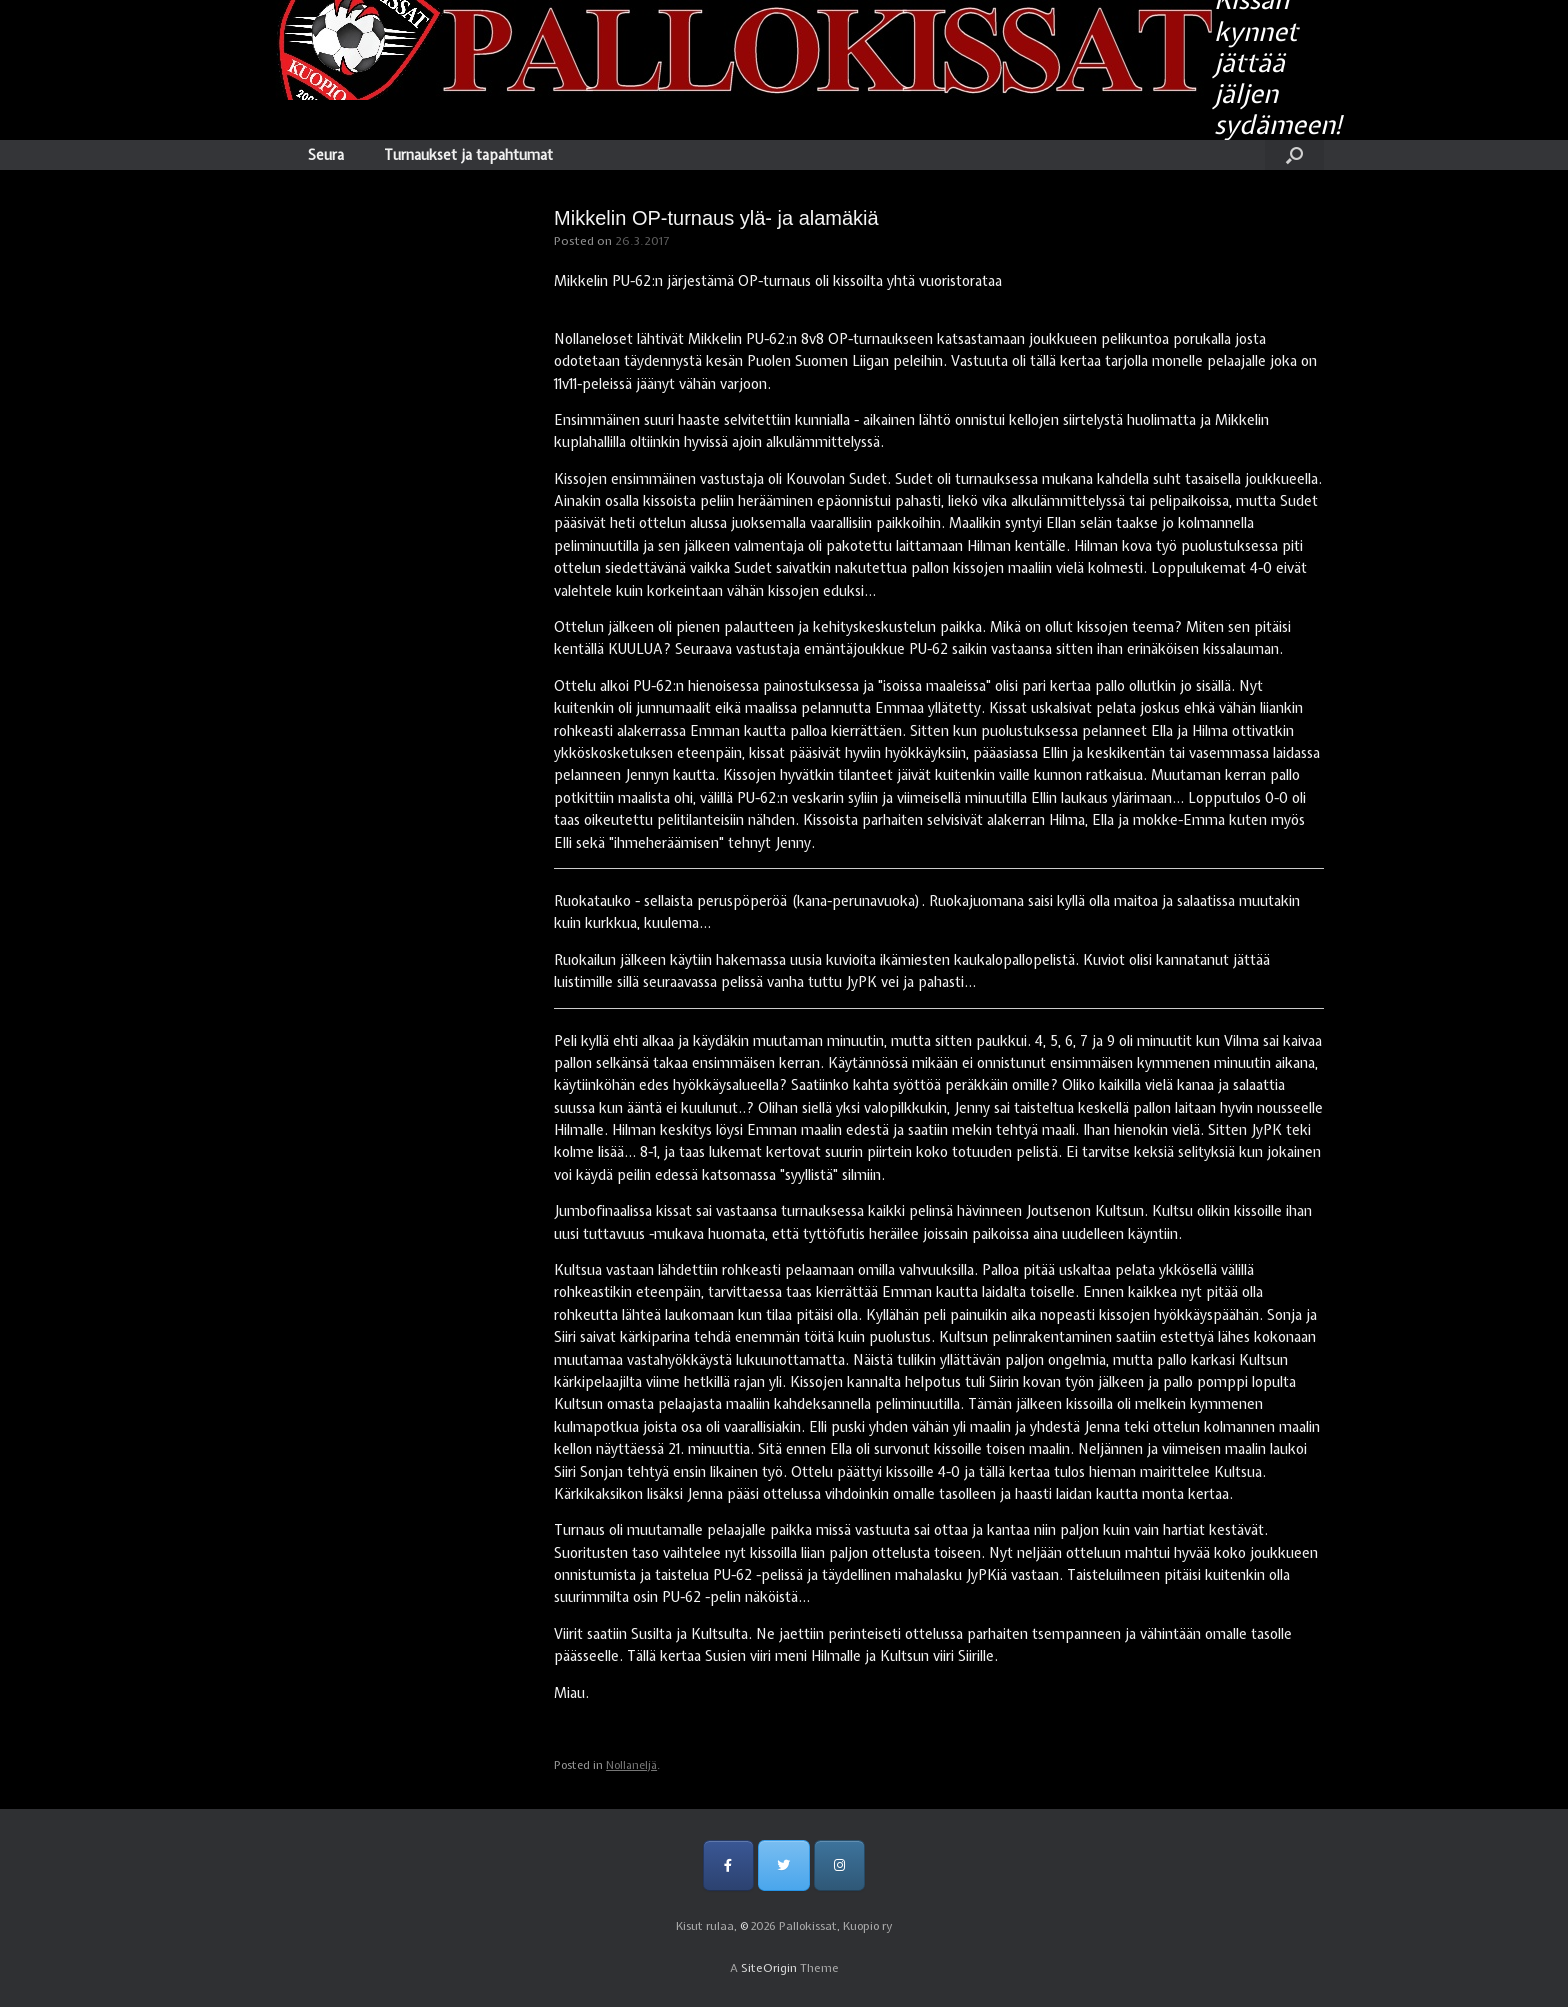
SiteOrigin (769, 1968)
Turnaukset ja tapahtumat (468, 155)
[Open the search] (1294, 155)
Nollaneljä (631, 1765)
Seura (326, 155)
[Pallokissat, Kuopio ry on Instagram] (839, 1865)
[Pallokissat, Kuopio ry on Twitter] (783, 1865)
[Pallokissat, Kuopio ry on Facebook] (728, 1865)
